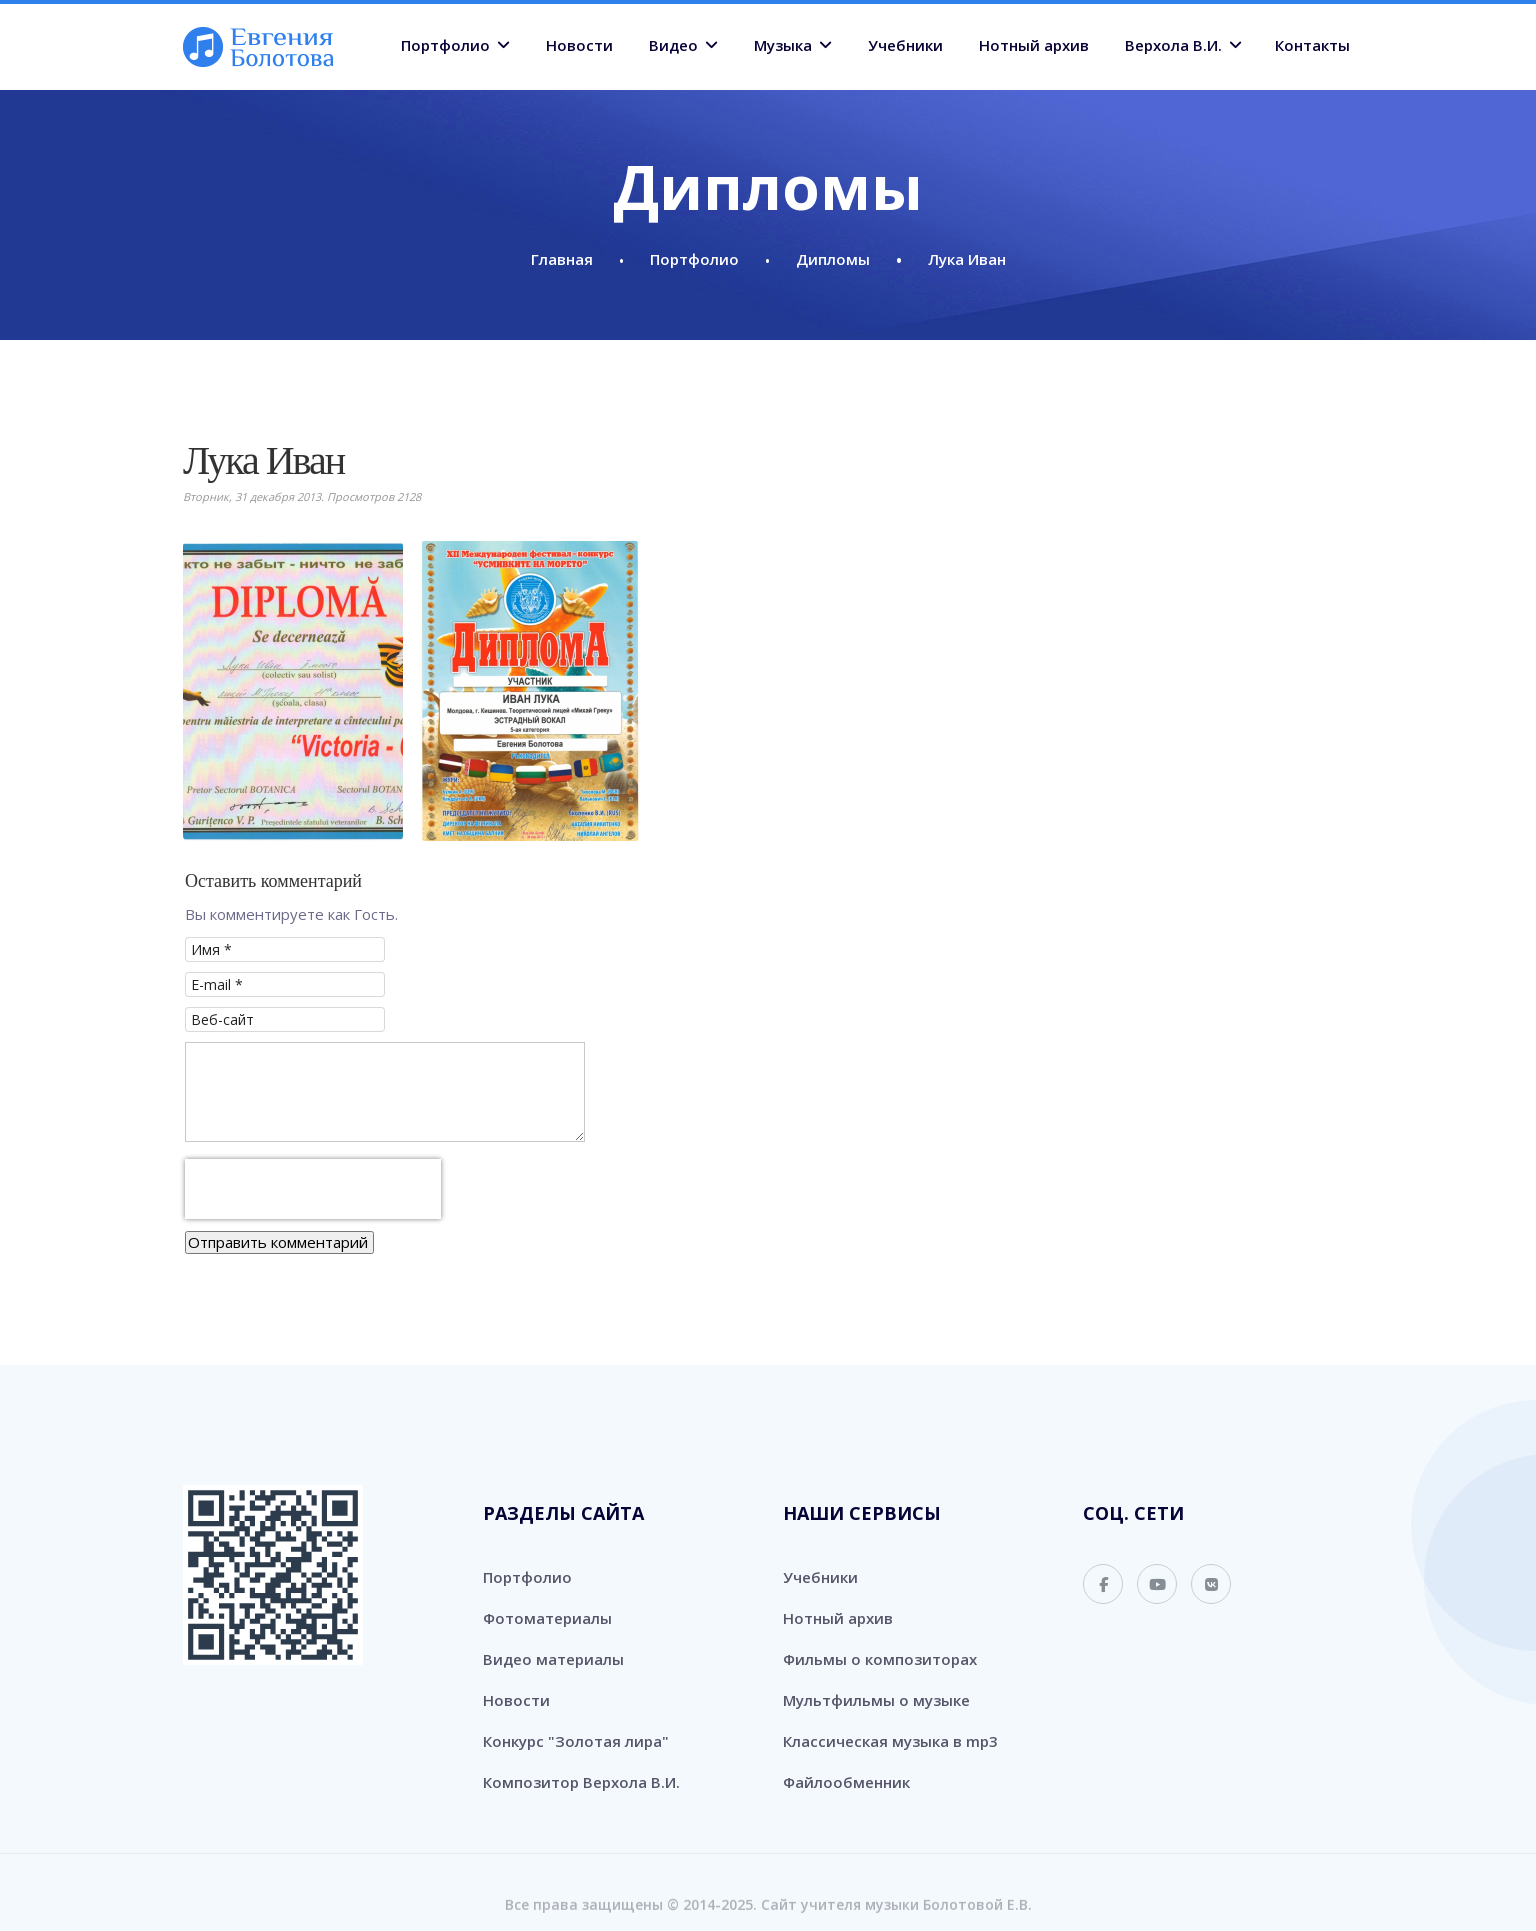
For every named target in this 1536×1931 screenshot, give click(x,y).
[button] (293, 691)
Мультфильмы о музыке (876, 1700)
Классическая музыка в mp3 (890, 1741)
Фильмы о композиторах (880, 1659)
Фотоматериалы (547, 1618)
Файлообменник (846, 1782)
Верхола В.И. (1173, 45)
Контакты (1312, 45)
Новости (579, 45)
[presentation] (313, 1189)
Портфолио (445, 45)
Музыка (783, 45)
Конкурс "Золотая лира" (576, 1741)
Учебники (905, 45)
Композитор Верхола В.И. (581, 1782)
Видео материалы (553, 1659)
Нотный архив (1034, 45)
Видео (673, 45)
